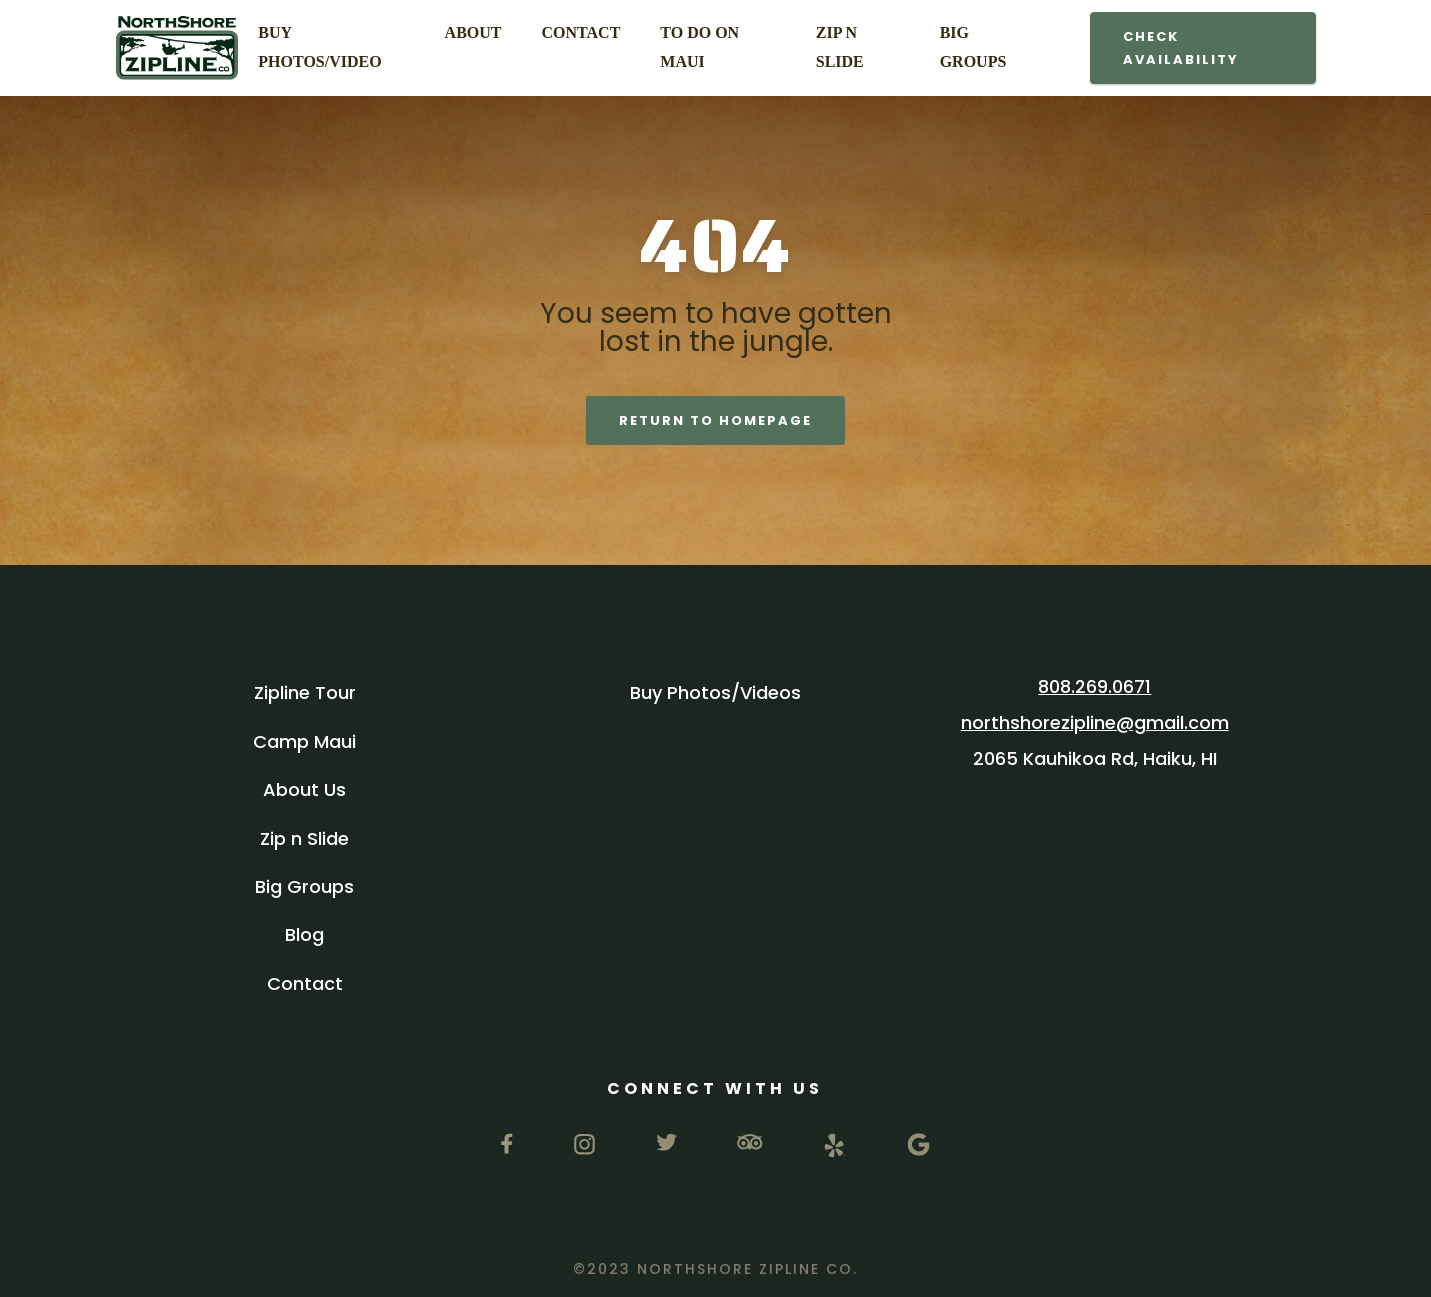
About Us (304, 789)
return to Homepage (715, 420)
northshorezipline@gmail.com (1095, 722)
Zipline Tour (305, 692)
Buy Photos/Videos (715, 692)
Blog (304, 934)
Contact (305, 983)
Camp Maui (304, 741)
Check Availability (1181, 48)
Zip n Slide (304, 838)
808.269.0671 (1094, 686)
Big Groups (304, 886)
